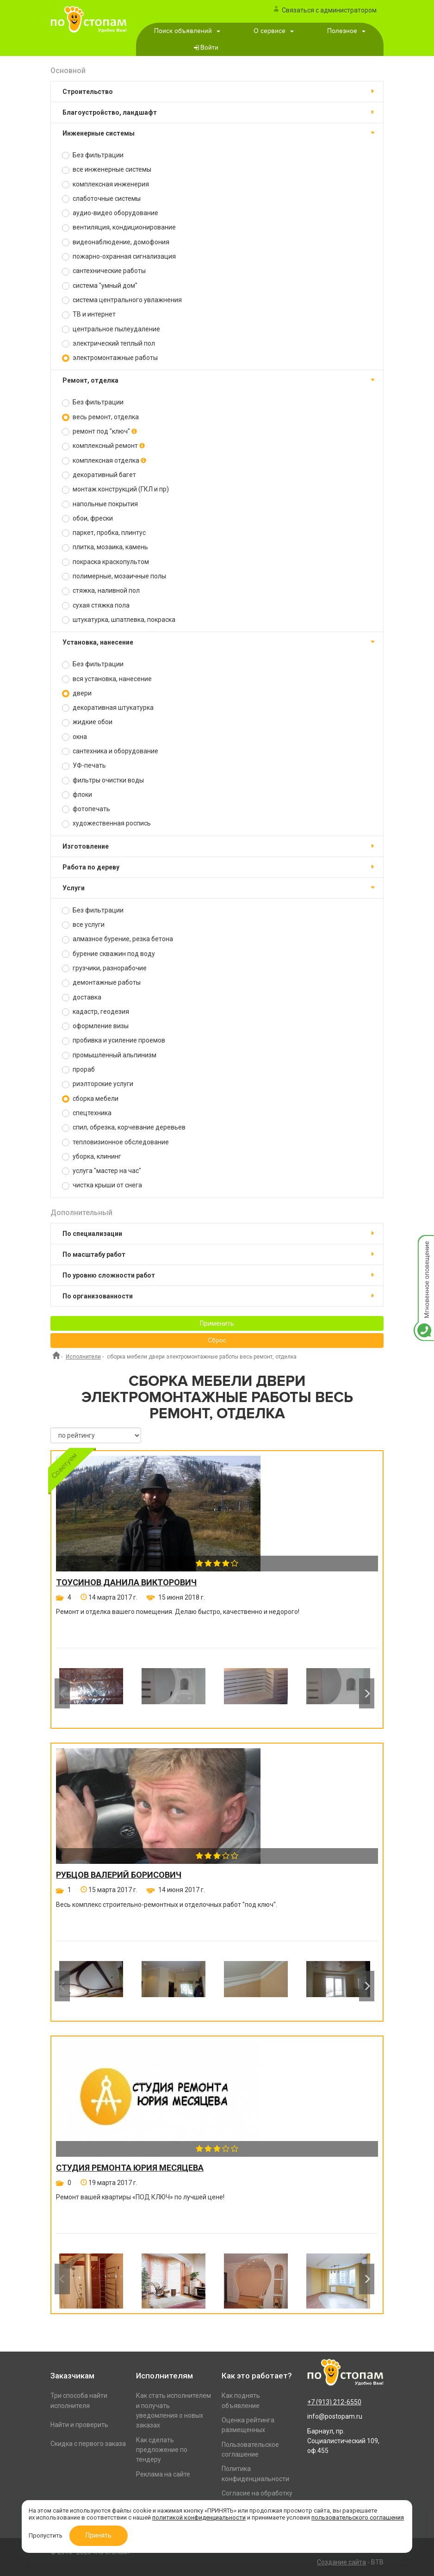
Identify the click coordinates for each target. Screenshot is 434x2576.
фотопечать (86, 809)
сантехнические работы (104, 271)
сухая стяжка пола (96, 605)
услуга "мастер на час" (101, 1171)
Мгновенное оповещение (424, 1244)
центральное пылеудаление (111, 329)
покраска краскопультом (105, 562)
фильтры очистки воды (103, 780)
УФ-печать (84, 766)
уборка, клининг (91, 1157)
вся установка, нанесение (107, 679)
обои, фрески (87, 518)
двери (77, 693)
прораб (78, 1070)
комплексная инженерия (105, 184)
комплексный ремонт (103, 446)
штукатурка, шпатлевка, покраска (118, 620)
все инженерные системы (106, 170)
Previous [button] (62, 1693)
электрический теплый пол (108, 344)
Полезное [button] (346, 31)
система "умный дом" (99, 286)
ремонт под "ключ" (99, 431)
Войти (209, 47)
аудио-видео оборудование (110, 213)
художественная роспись (106, 823)
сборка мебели (90, 1099)
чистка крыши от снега (102, 1185)
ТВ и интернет (89, 314)
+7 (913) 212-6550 (334, 2402)
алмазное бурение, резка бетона (117, 939)
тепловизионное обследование (115, 1142)
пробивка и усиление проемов (113, 1040)
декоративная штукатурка (108, 708)
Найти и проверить (79, 2424)
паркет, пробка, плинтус (104, 533)
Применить (217, 1323)
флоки (77, 795)
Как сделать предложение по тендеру (161, 2450)
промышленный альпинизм (109, 1055)
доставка (81, 997)
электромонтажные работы (110, 358)
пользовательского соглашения (357, 2517)
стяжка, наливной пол (101, 591)
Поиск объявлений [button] (187, 31)
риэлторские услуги (97, 1084)
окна (74, 737)
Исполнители (83, 1356)
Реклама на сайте (163, 2474)
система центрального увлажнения (122, 300)
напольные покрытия (100, 504)
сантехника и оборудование (110, 751)
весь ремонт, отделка (100, 417)
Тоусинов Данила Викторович (126, 1582)
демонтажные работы (101, 983)
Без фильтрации (93, 155)
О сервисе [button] (274, 31)
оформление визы (95, 1026)
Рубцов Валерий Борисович (118, 1875)
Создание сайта (341, 2562)
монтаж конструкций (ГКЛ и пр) (115, 489)
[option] (91, 1693)
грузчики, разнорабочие (104, 968)
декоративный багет (99, 475)
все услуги (83, 925)
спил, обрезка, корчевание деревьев (124, 1127)
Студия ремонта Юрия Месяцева (130, 2168)
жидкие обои (87, 722)
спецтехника (87, 1113)
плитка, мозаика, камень (105, 547)
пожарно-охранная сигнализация (119, 257)
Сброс (217, 1340)
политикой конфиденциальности (199, 2517)
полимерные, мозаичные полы (114, 576)
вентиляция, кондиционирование (119, 227)
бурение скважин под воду (108, 954)
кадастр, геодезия (95, 1012)
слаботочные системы (101, 199)
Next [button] (366, 1693)
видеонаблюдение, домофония (115, 242)
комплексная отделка (104, 461)
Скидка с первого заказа (88, 2443)
